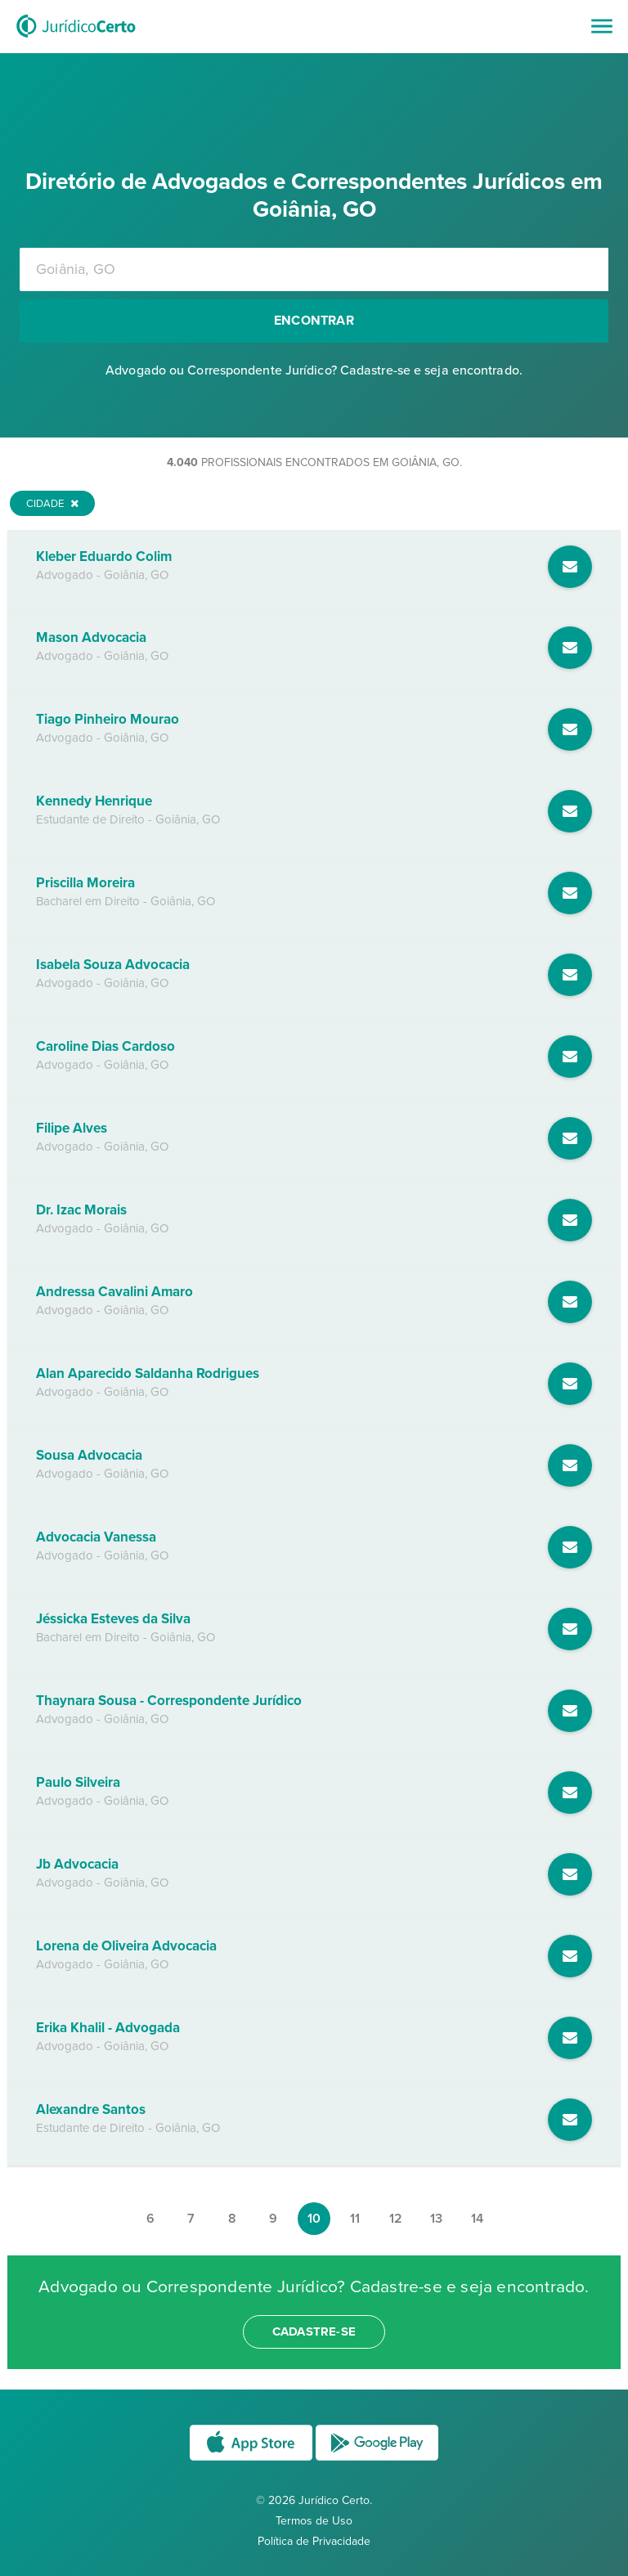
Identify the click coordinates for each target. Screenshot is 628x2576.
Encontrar (314, 320)
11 (355, 2218)
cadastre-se (314, 2331)
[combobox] (314, 269)
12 (395, 2218)
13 (436, 2218)
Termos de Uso (314, 2521)
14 (477, 2218)
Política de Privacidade (314, 2541)
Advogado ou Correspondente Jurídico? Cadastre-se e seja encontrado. (314, 370)
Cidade (52, 503)
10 (314, 2218)
